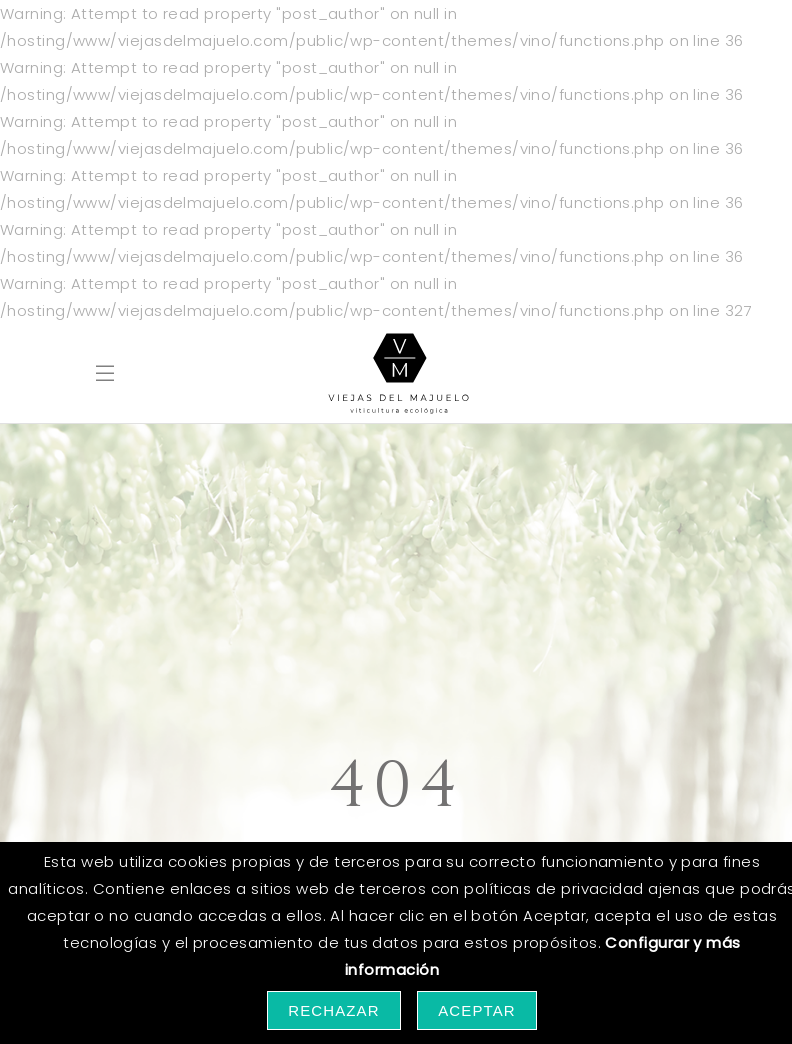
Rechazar (334, 1010)
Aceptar (477, 1010)
